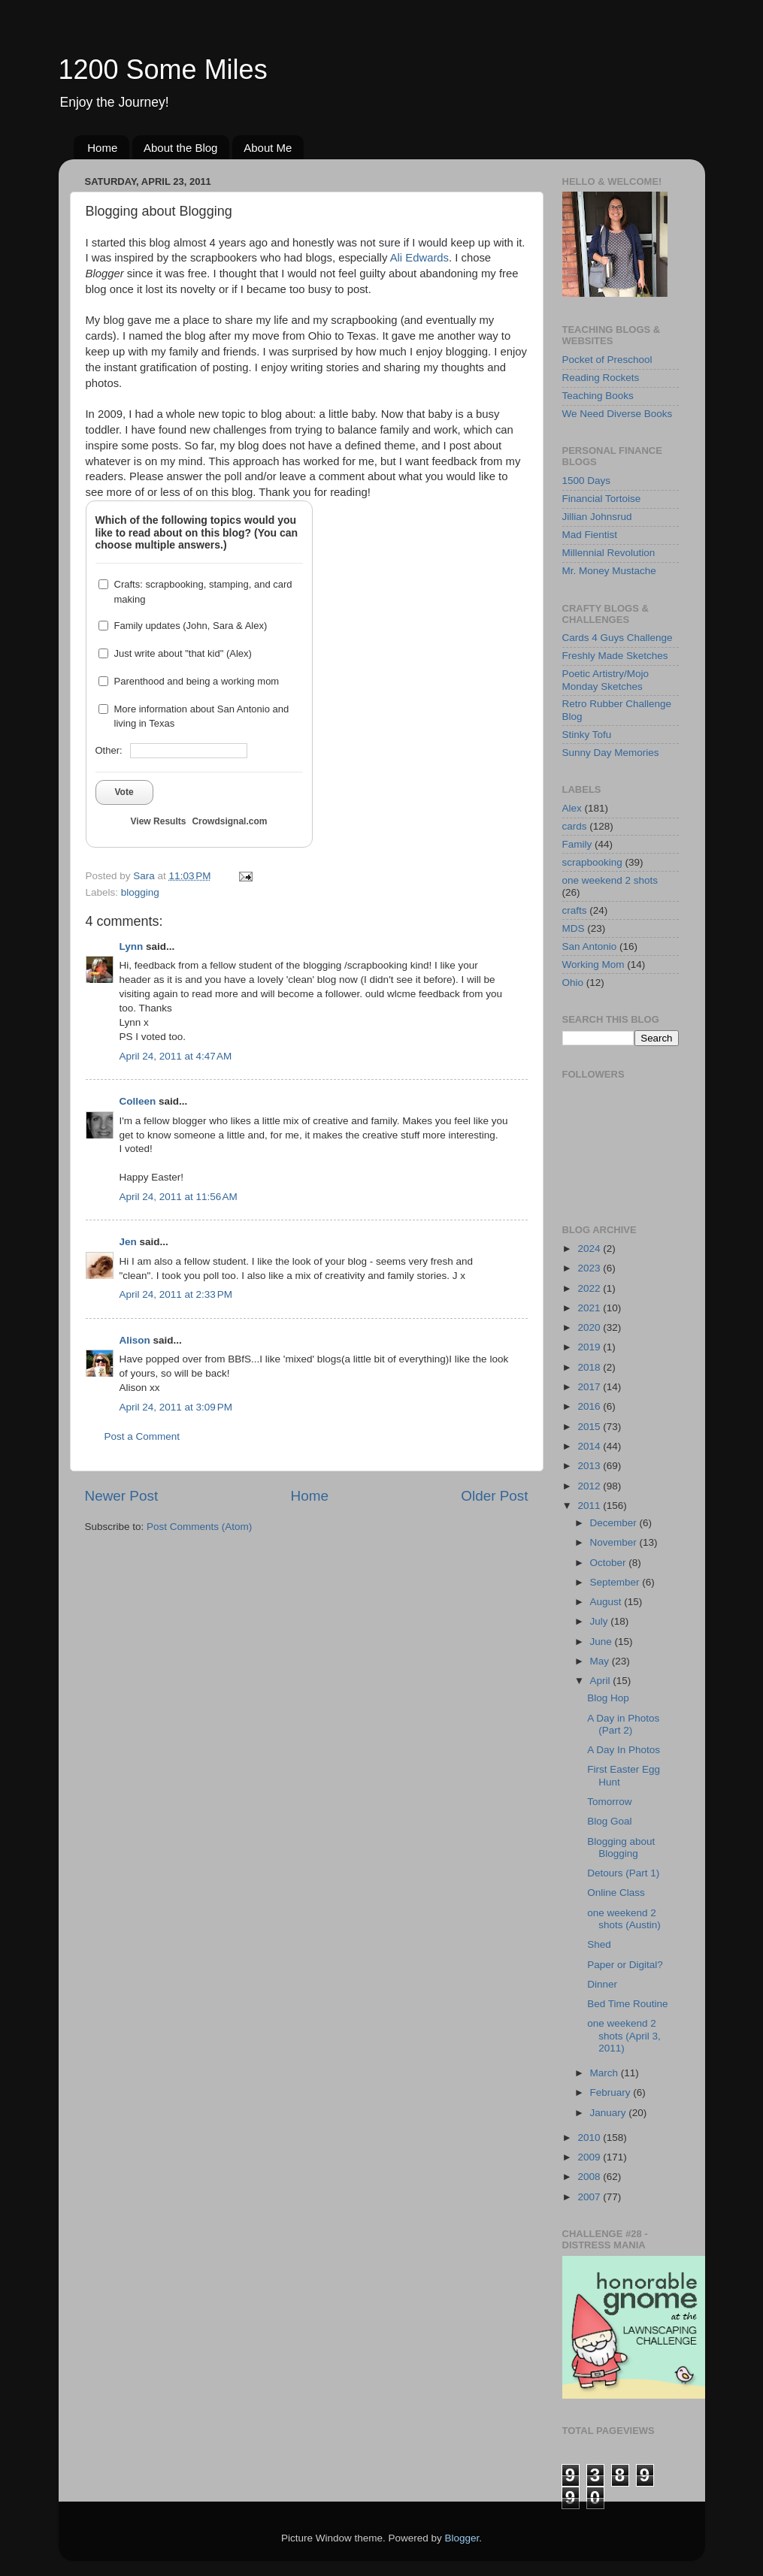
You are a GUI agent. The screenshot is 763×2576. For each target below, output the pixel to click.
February (612, 2092)
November (615, 1542)
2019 (590, 1347)
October (609, 1562)
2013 (590, 1465)
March (605, 2073)
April (601, 1680)
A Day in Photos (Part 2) (623, 1724)
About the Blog (180, 147)
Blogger (462, 2538)
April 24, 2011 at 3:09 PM (176, 1407)
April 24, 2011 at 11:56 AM (179, 1196)
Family (577, 844)
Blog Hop (608, 1698)
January (609, 2112)
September (616, 1582)
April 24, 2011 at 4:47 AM (176, 1056)
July (600, 1621)
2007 (590, 2197)
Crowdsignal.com (229, 821)
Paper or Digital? (625, 1964)
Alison (135, 1340)
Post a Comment (142, 1436)
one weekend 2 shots (610, 880)
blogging (140, 892)
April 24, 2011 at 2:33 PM (176, 1294)
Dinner (602, 1984)
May (601, 1661)
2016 (590, 1406)
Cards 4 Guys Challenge (617, 637)
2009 (590, 2157)
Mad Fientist (590, 534)
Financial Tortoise (601, 498)
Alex (572, 808)
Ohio (573, 982)
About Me (268, 147)
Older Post (494, 1496)
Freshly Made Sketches (615, 655)
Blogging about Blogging (621, 1847)
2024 (590, 1248)
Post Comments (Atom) (199, 1526)
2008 (590, 2176)
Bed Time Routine (627, 2003)
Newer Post (122, 1496)
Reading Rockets (601, 377)
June (602, 1641)
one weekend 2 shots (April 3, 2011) (624, 2035)
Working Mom (593, 964)
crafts (574, 910)
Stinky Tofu (587, 734)
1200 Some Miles (163, 69)
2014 (590, 1446)
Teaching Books (598, 395)
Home (102, 147)
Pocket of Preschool (607, 359)
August (607, 1601)
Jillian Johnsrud (597, 516)
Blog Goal (609, 1821)
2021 (590, 1308)
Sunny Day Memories (610, 752)
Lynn (132, 946)
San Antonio (589, 946)
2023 (590, 1268)
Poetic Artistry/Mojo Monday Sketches (605, 679)
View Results (158, 821)
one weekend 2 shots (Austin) (624, 1918)
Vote (124, 792)
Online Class (616, 1892)
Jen (128, 1241)
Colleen (138, 1101)
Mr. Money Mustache (609, 570)
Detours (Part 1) (623, 1873)
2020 (590, 1327)
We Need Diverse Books (617, 413)
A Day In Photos (623, 1749)
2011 (590, 1505)
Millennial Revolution (609, 552)
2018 (590, 1367)
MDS (573, 928)
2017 (590, 1386)
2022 (590, 1288)
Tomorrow (609, 1801)
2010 (590, 2137)
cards (574, 826)
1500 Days (586, 480)
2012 (590, 1486)
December (615, 1522)
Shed (599, 1944)
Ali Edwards (419, 258)
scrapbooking (592, 862)
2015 (590, 1426)
